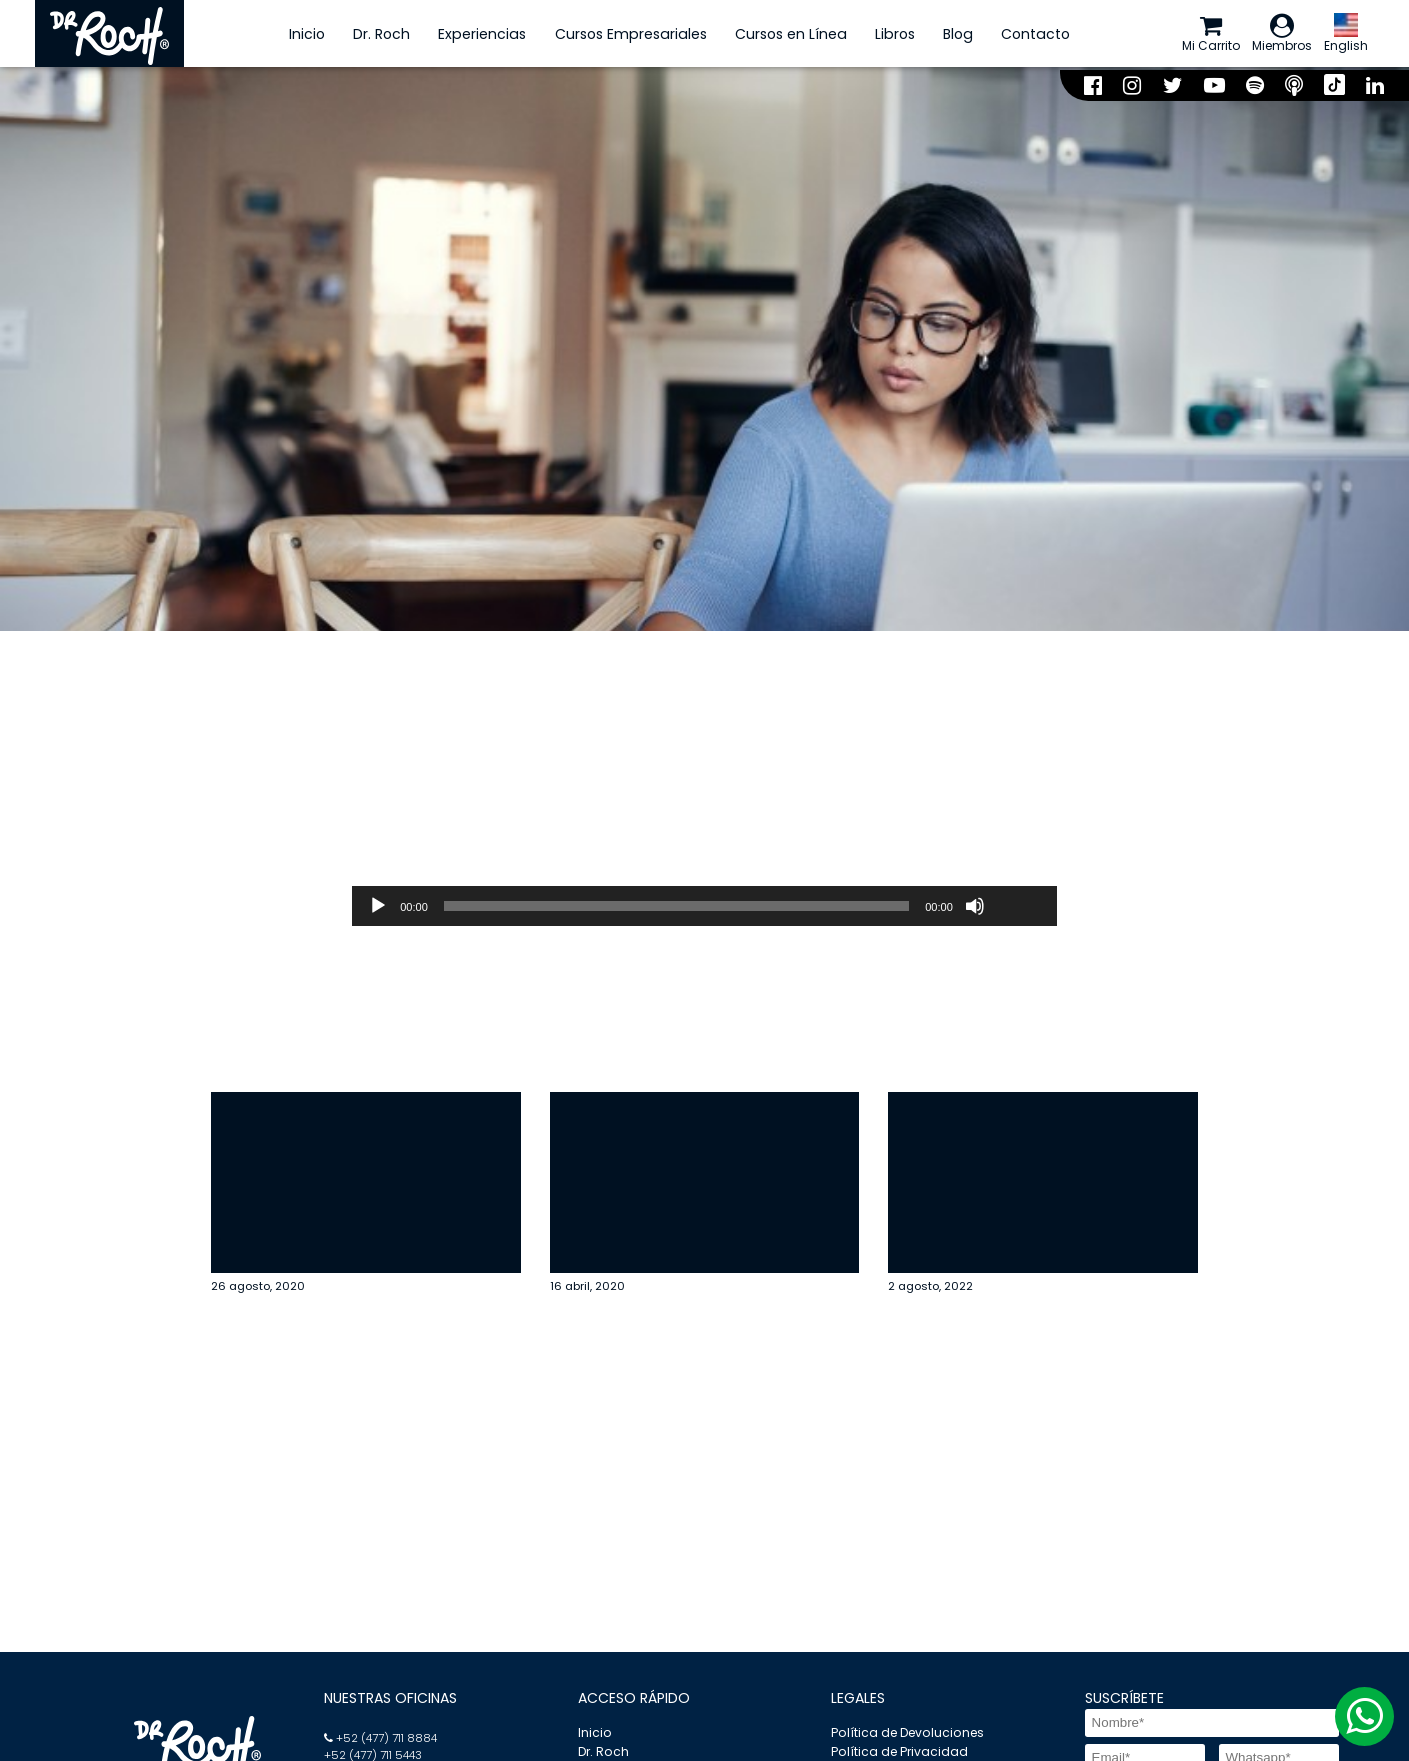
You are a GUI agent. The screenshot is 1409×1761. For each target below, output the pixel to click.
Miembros (1270, 35)
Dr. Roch (365, 35)
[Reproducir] (378, 911)
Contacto (1019, 35)
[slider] (676, 911)
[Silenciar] (975, 911)
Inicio (291, 35)
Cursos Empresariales (614, 35)
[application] (704, 911)
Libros (878, 35)
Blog (942, 35)
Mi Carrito (1187, 35)
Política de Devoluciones (905, 1735)
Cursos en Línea (774, 35)
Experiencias (466, 35)
